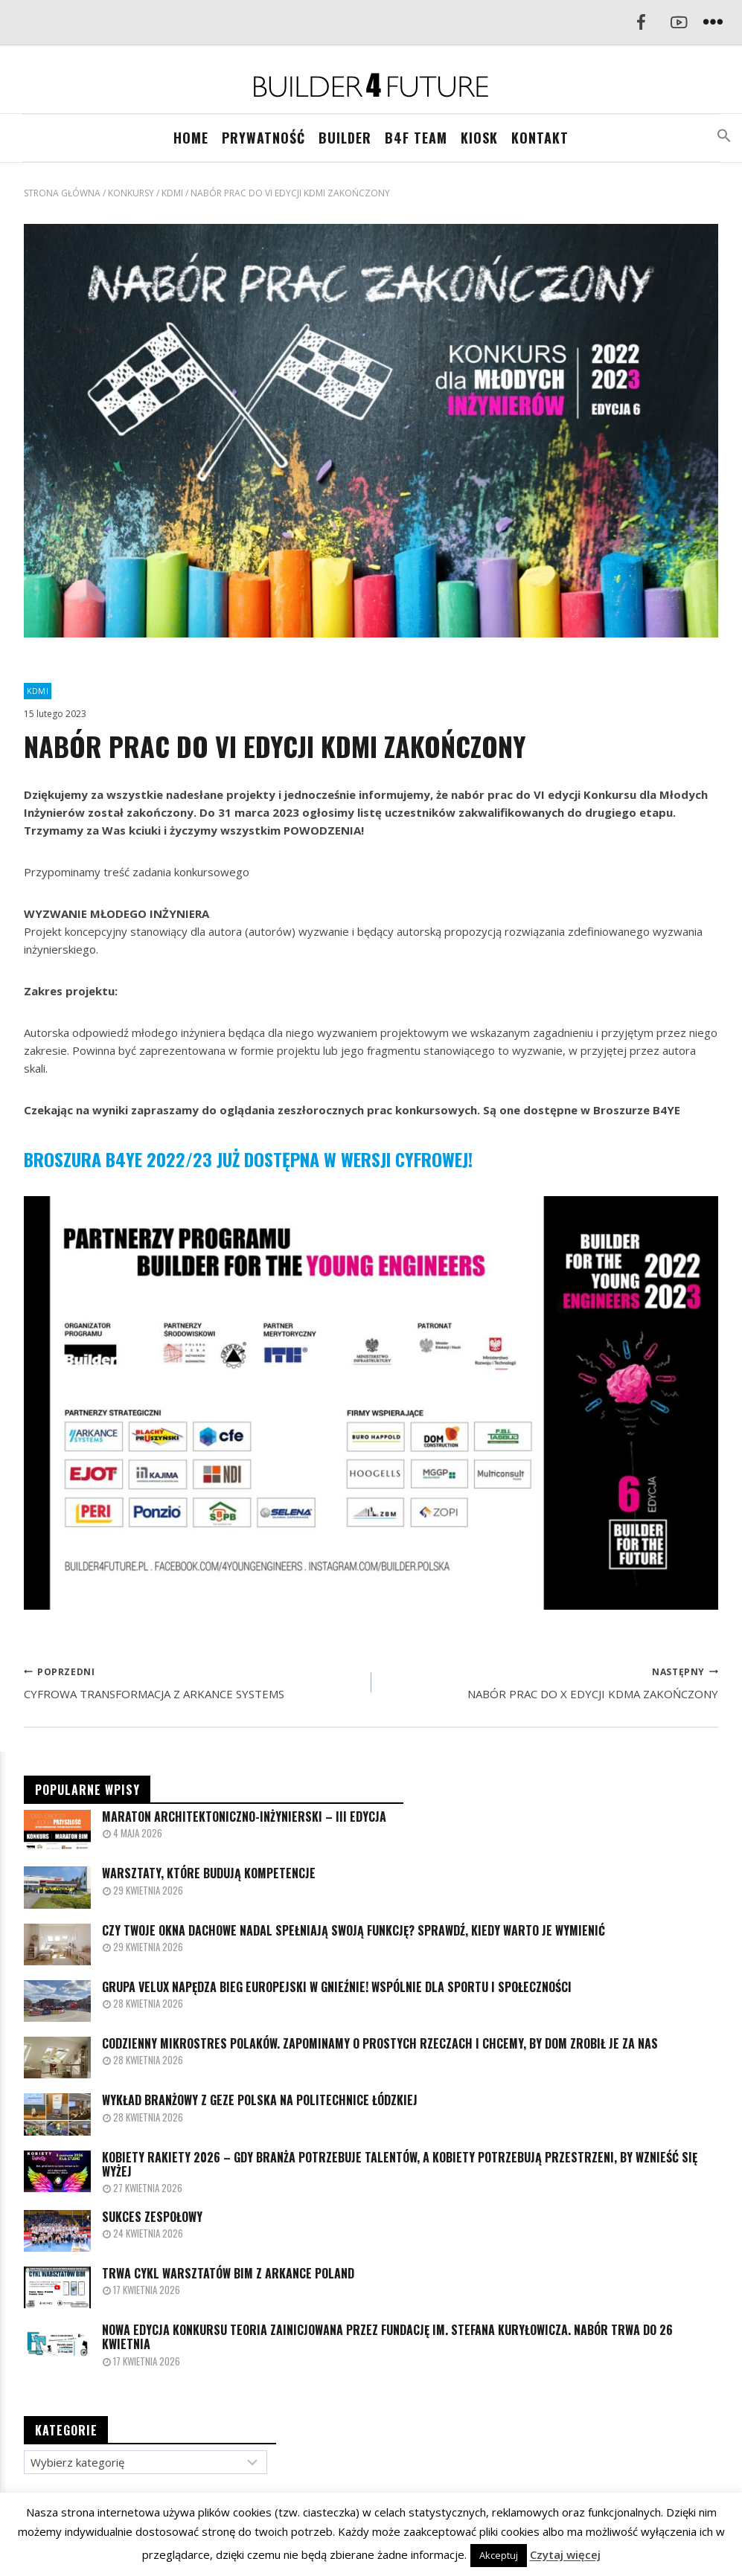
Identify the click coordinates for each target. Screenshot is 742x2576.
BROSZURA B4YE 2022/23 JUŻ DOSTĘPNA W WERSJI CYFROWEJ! (248, 1159)
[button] (724, 136)
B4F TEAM (416, 137)
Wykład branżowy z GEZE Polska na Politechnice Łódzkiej (260, 2100)
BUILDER (345, 137)
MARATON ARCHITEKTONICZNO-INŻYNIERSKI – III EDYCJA (244, 1817)
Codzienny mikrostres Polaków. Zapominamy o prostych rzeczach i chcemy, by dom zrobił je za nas (380, 2044)
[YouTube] (679, 22)
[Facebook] (640, 22)
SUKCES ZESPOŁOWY (152, 2217)
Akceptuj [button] (498, 2555)
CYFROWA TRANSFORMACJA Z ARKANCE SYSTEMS (192, 1682)
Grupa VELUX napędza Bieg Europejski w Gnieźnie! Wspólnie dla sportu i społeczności (337, 1987)
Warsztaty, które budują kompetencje (209, 1873)
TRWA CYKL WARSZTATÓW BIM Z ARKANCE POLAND (228, 2274)
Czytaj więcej (565, 2554)
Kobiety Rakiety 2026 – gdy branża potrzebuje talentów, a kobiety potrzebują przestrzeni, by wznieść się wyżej (399, 2165)
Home (190, 137)
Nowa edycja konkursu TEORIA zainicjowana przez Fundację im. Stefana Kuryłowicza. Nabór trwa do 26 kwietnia (387, 2337)
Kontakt (540, 137)
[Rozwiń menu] (713, 22)
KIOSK (479, 137)
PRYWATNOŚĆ (263, 137)
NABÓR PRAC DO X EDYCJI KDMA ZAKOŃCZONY (551, 1682)
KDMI (37, 691)
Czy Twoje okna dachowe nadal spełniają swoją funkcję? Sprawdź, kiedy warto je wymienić (353, 1931)
